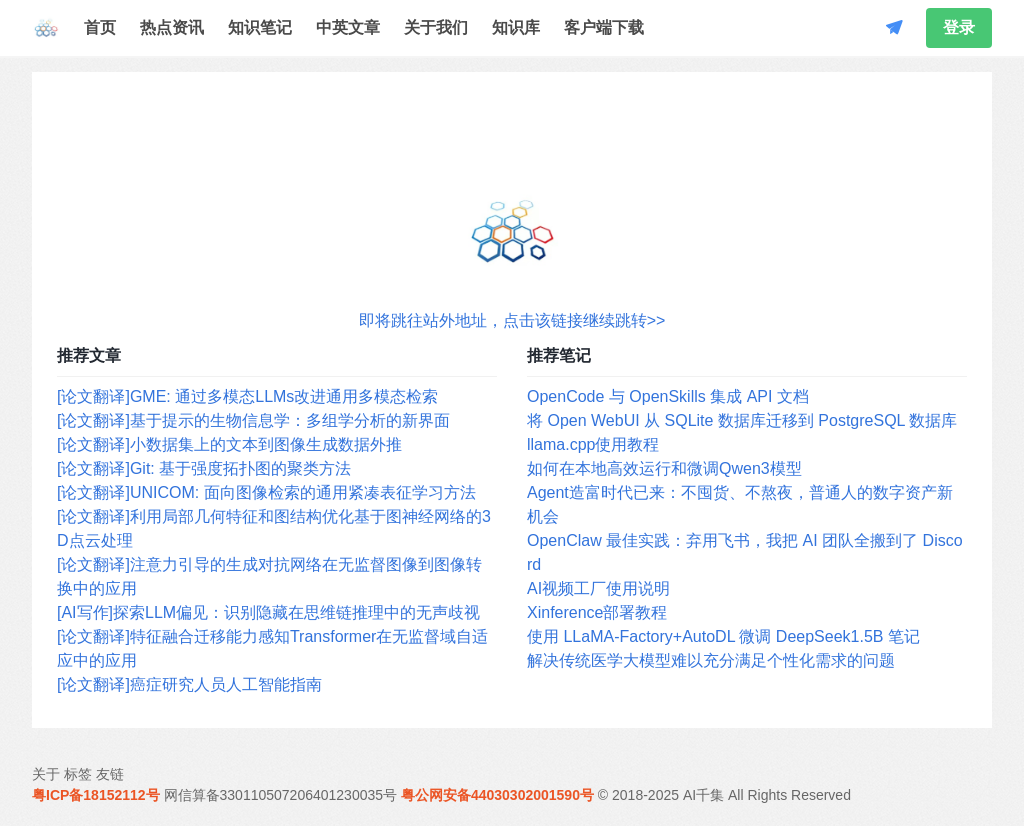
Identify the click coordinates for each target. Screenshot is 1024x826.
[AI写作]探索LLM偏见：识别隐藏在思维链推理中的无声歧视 (268, 612)
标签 (78, 774)
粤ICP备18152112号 (96, 795)
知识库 (516, 27)
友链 (110, 774)
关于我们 (436, 27)
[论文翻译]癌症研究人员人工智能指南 (189, 684)
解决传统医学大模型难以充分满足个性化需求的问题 (711, 660)
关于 (46, 774)
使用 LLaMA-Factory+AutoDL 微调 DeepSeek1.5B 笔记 (723, 636)
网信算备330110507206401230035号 (281, 795)
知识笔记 (260, 27)
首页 (100, 27)
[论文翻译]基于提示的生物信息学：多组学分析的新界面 (253, 420)
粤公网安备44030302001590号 (497, 795)
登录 (959, 27)
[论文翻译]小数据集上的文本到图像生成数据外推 (229, 444)
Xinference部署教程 (597, 612)
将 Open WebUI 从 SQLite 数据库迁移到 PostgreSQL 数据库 (742, 420)
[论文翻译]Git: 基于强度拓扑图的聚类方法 (204, 468)
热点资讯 (172, 27)
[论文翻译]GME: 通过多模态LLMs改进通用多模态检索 (247, 396)
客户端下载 (604, 27)
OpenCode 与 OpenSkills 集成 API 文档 (668, 396)
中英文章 (348, 27)
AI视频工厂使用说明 (598, 588)
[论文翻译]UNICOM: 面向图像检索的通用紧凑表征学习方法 (266, 492)
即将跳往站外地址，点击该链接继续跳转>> (512, 320)
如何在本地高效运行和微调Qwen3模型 (664, 468)
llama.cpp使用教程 (593, 444)
